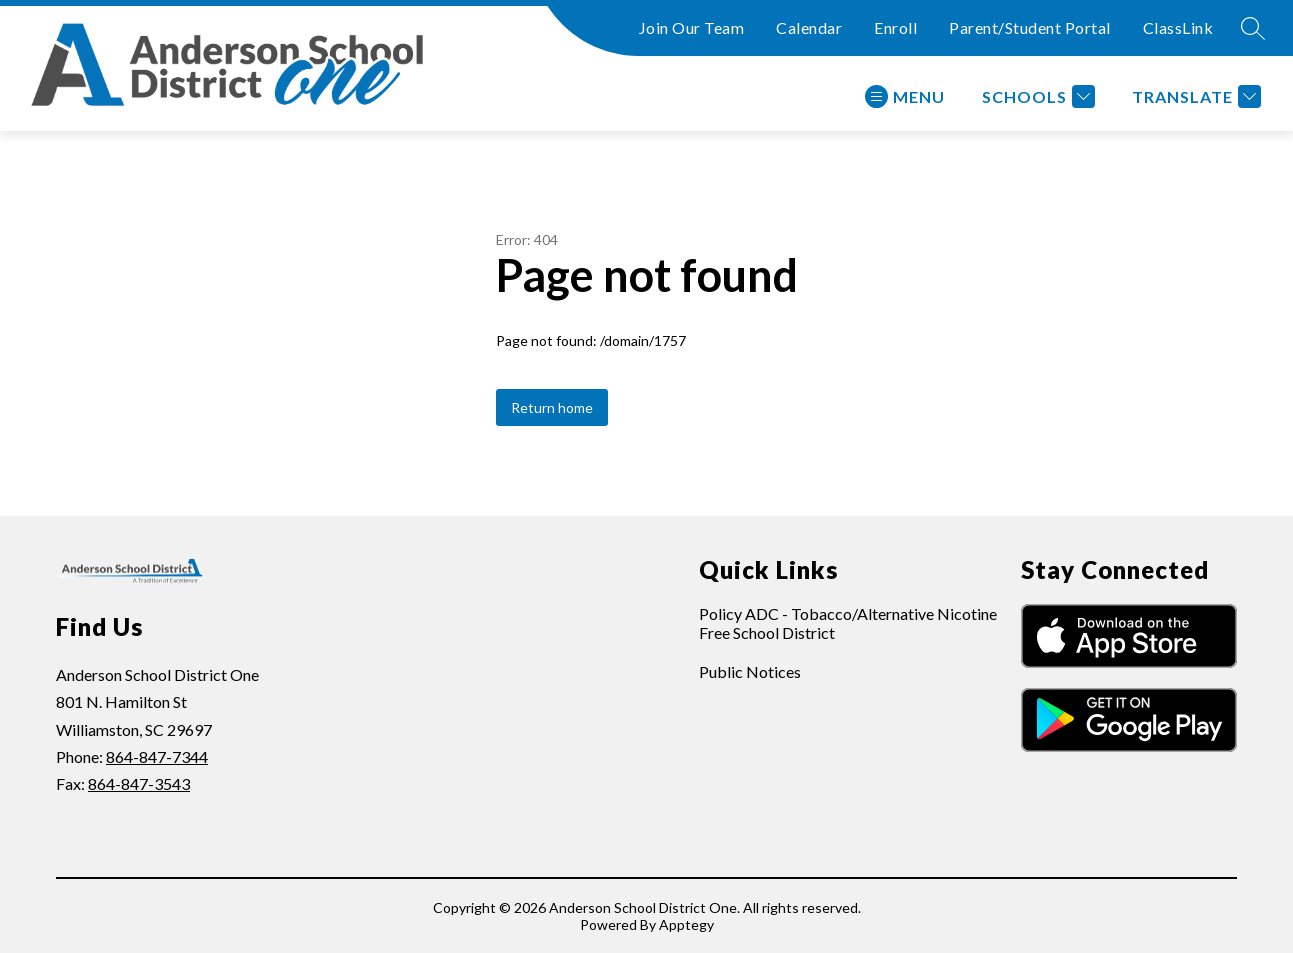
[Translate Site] (1194, 96)
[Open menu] (905, 96)
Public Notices (750, 671)
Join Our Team (692, 27)
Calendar (809, 27)
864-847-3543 (139, 783)
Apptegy (686, 924)
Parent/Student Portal (1030, 27)
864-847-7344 (157, 756)
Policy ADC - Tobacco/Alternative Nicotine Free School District (848, 623)
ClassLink (1178, 27)
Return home (552, 407)
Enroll (895, 27)
